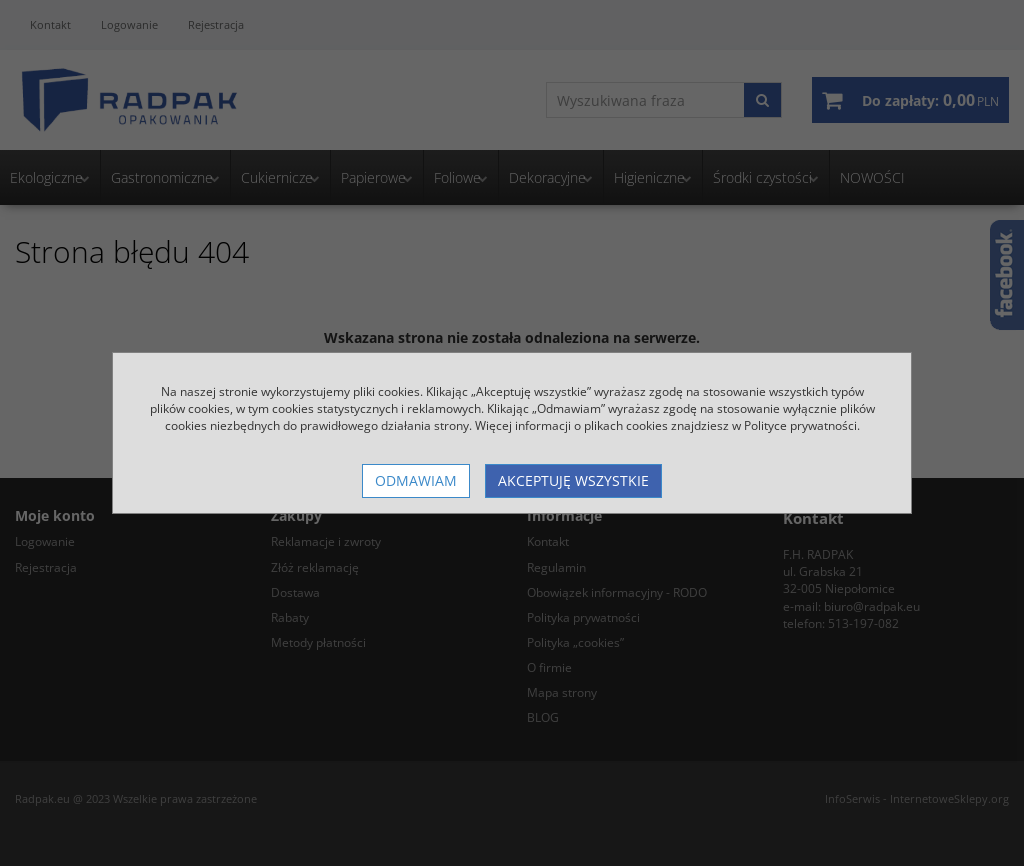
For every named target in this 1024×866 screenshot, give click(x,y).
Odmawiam (416, 480)
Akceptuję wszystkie (573, 480)
